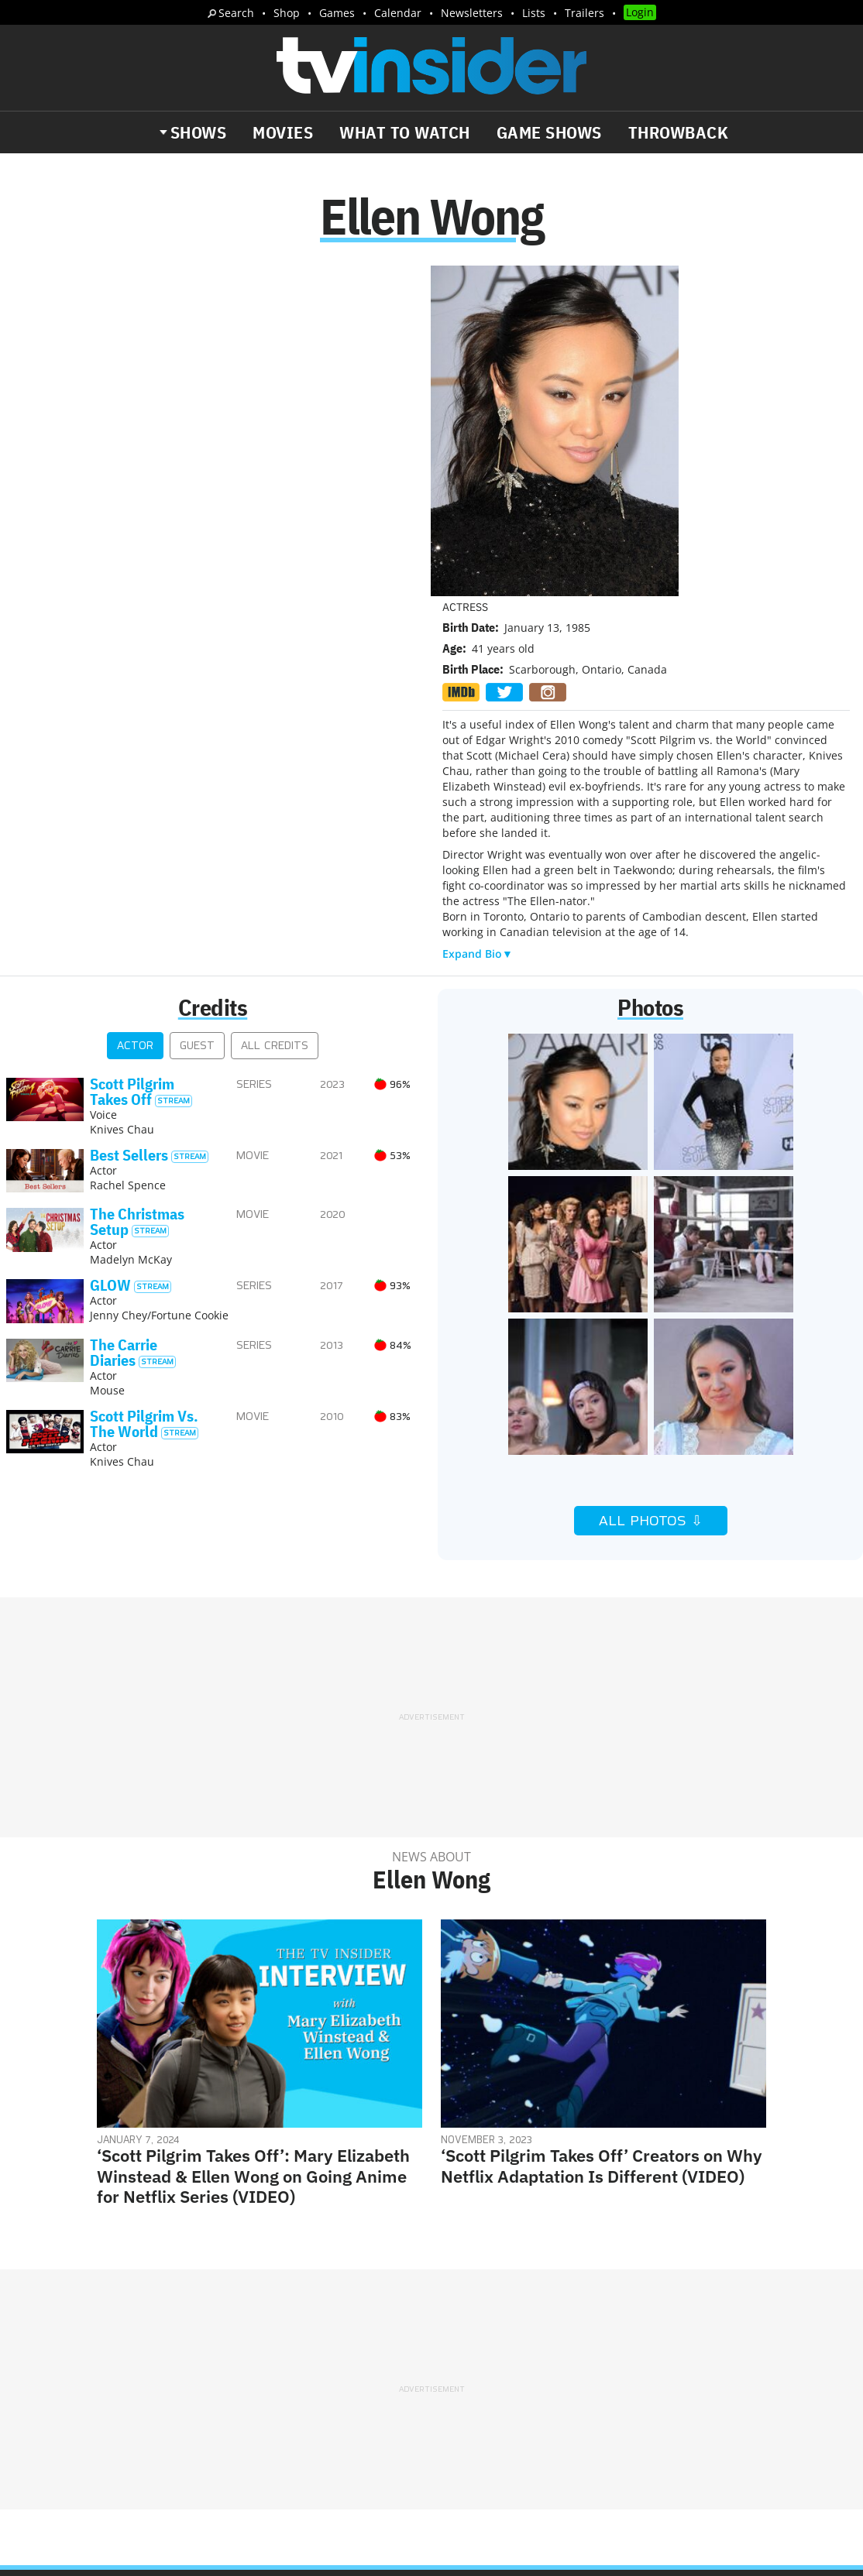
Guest (197, 716)
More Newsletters (84, 2426)
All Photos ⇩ (651, 1191)
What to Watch (404, 132)
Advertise (516, 2313)
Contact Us (687, 2313)
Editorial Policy (599, 2313)
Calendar (397, 12)
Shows (198, 132)
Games (337, 12)
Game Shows (549, 132)
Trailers (584, 12)
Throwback (678, 132)
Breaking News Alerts (97, 2397)
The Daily (70, 2382)
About (460, 2313)
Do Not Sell (631, 2333)
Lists (533, 12)
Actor (135, 716)
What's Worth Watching (190, 2382)
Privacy (463, 2333)
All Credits (274, 716)
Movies (283, 132)
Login (640, 12)
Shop (286, 12)
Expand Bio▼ (477, 624)
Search (236, 12)
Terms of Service (542, 2333)
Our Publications (522, 2376)
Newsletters (472, 12)
